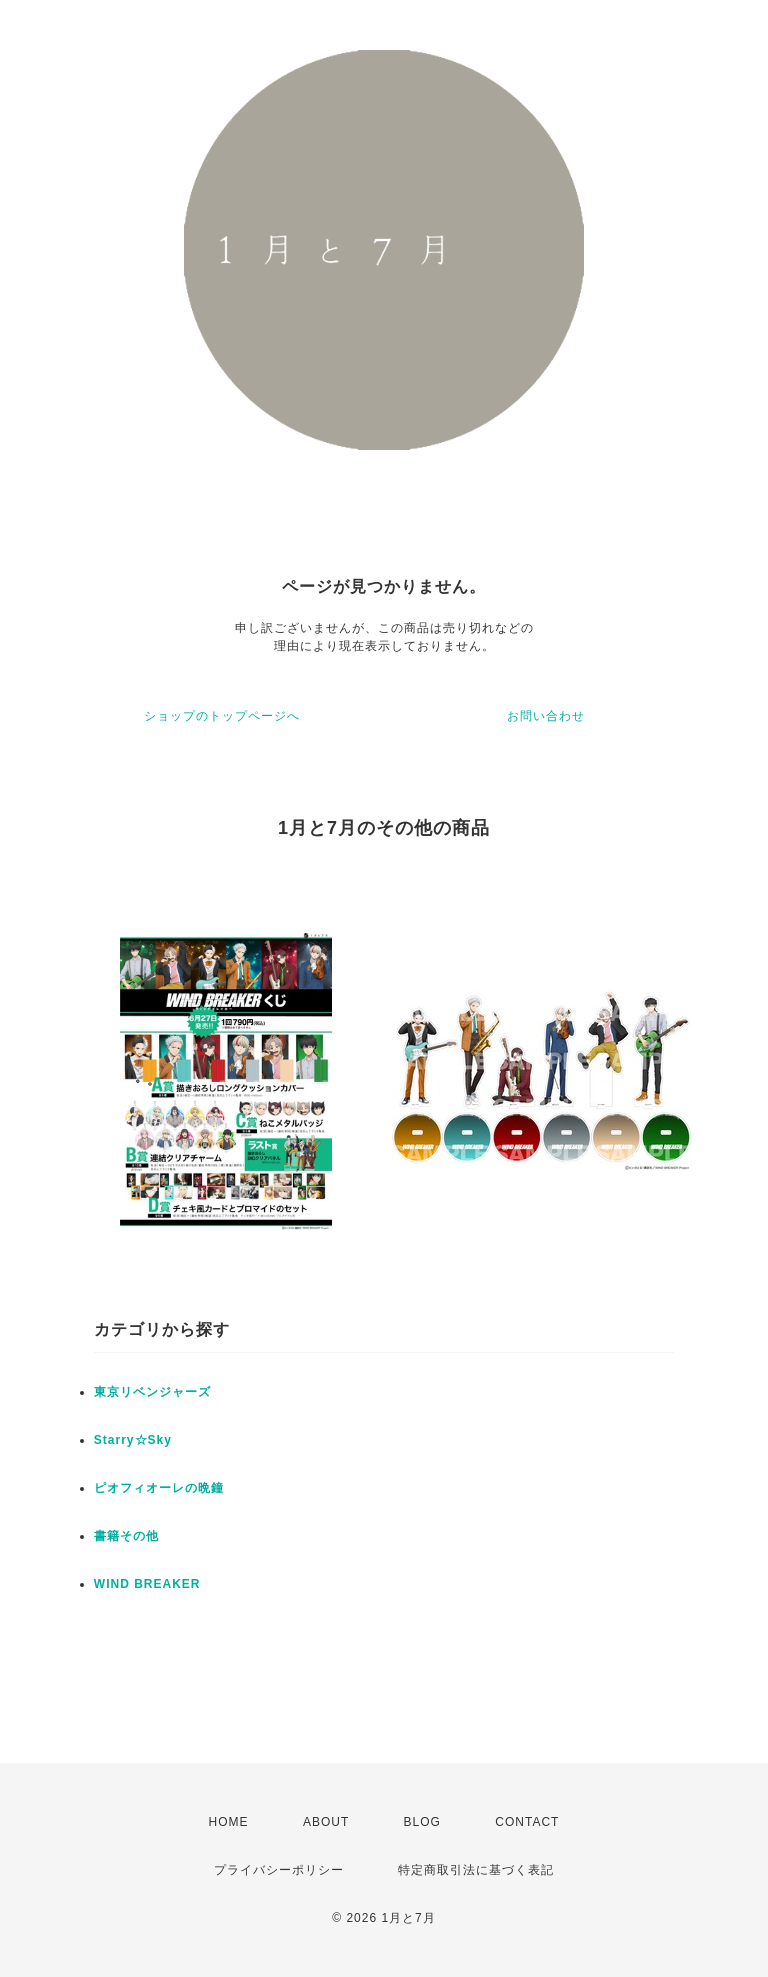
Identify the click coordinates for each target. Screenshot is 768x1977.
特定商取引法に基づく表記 (476, 1870)
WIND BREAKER (147, 1584)
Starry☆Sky (133, 1440)
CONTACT (527, 1822)
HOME (229, 1822)
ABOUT (326, 1822)
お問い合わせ (546, 716)
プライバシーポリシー (279, 1870)
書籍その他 (126, 1536)
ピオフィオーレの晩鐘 (159, 1488)
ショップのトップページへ (222, 716)
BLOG (422, 1822)
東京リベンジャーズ (152, 1392)
